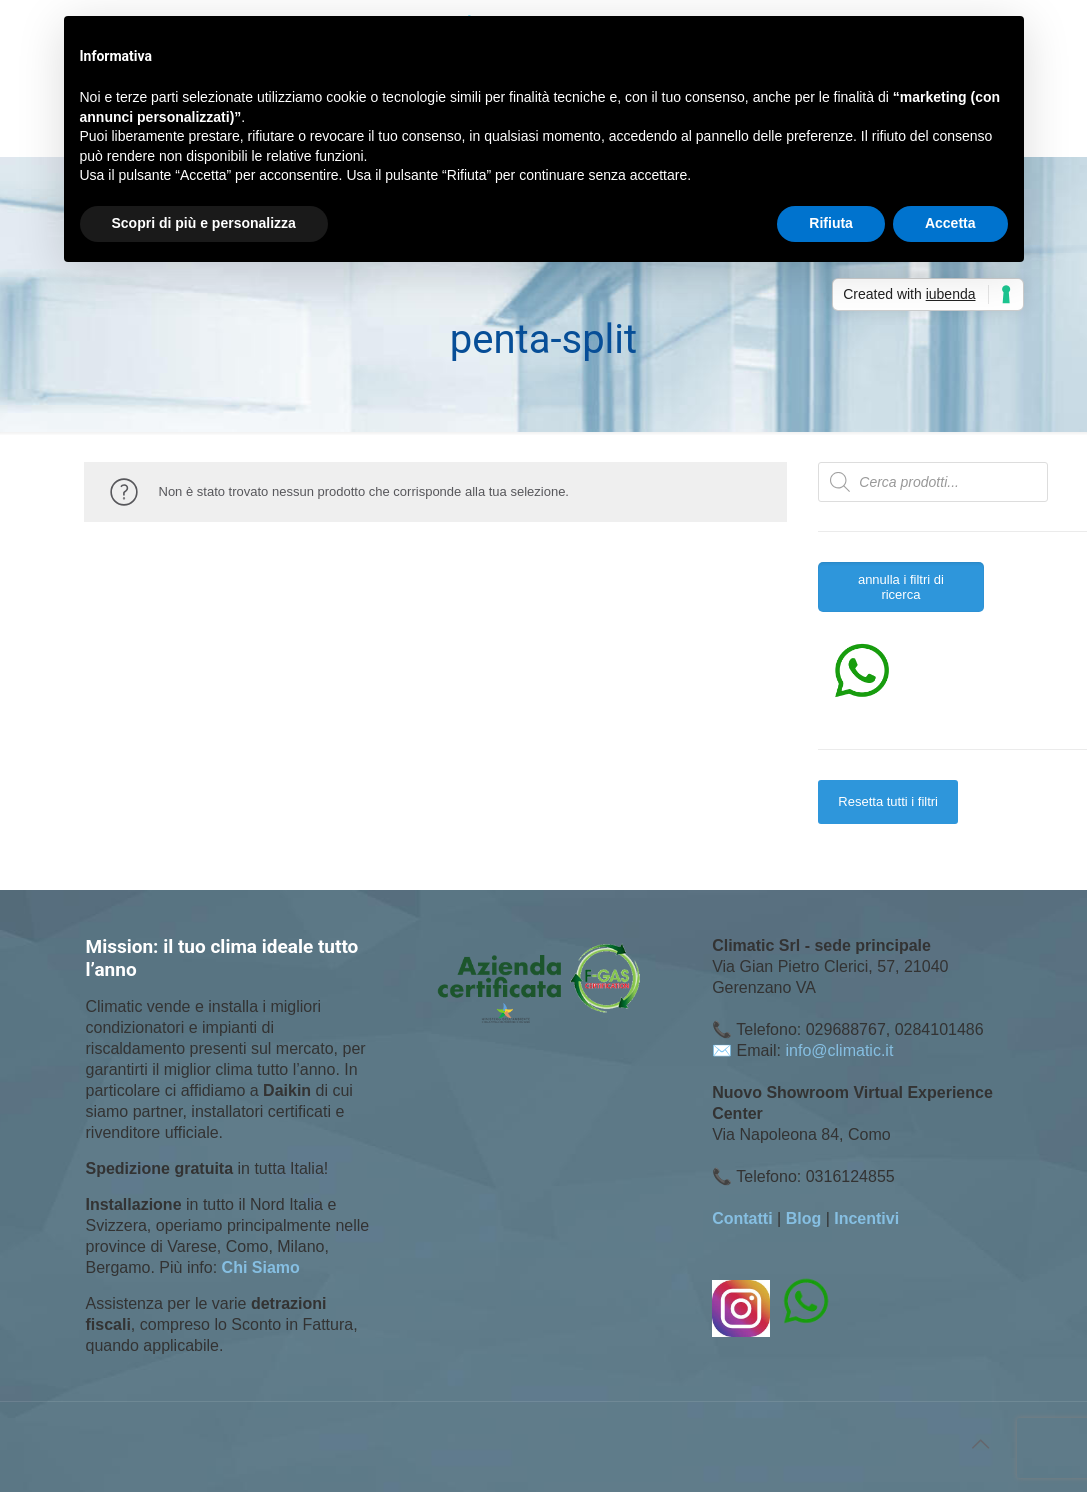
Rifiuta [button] (831, 223)
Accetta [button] (950, 223)
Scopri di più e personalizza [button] (204, 223)
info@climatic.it (840, 1050)
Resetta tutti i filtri (888, 801)
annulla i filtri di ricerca (901, 587)
